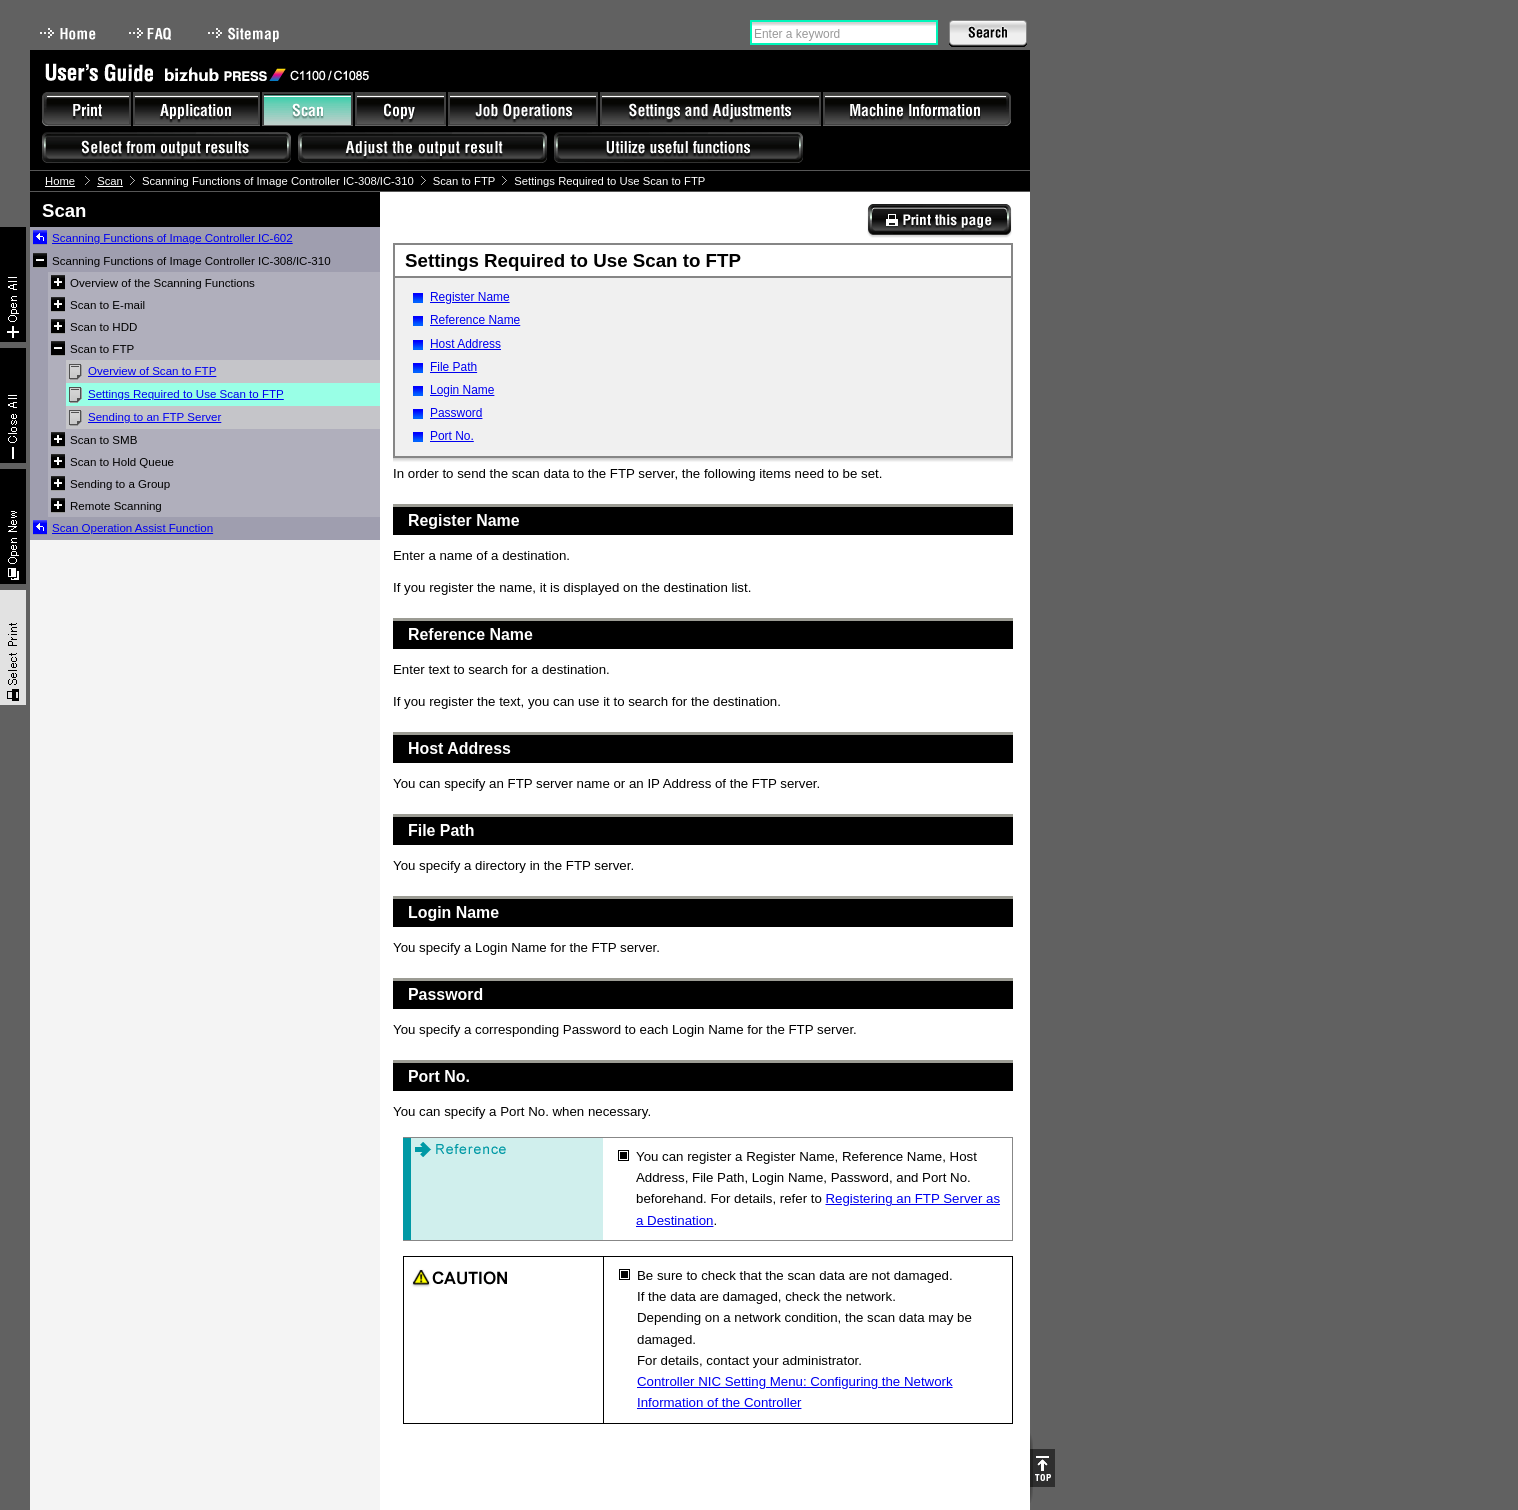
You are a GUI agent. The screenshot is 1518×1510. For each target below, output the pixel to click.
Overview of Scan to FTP (152, 371)
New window (13, 526)
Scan (110, 181)
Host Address (465, 344)
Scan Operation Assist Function (132, 528)
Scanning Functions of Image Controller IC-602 (172, 238)
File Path (453, 367)
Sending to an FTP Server (154, 417)
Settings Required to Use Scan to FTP (186, 394)
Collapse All (13, 405)
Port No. (452, 436)
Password (456, 413)
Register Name (470, 297)
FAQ (152, 33)
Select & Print (13, 647)
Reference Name (475, 320)
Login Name (462, 390)
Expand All (13, 284)
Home (68, 33)
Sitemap (246, 33)
